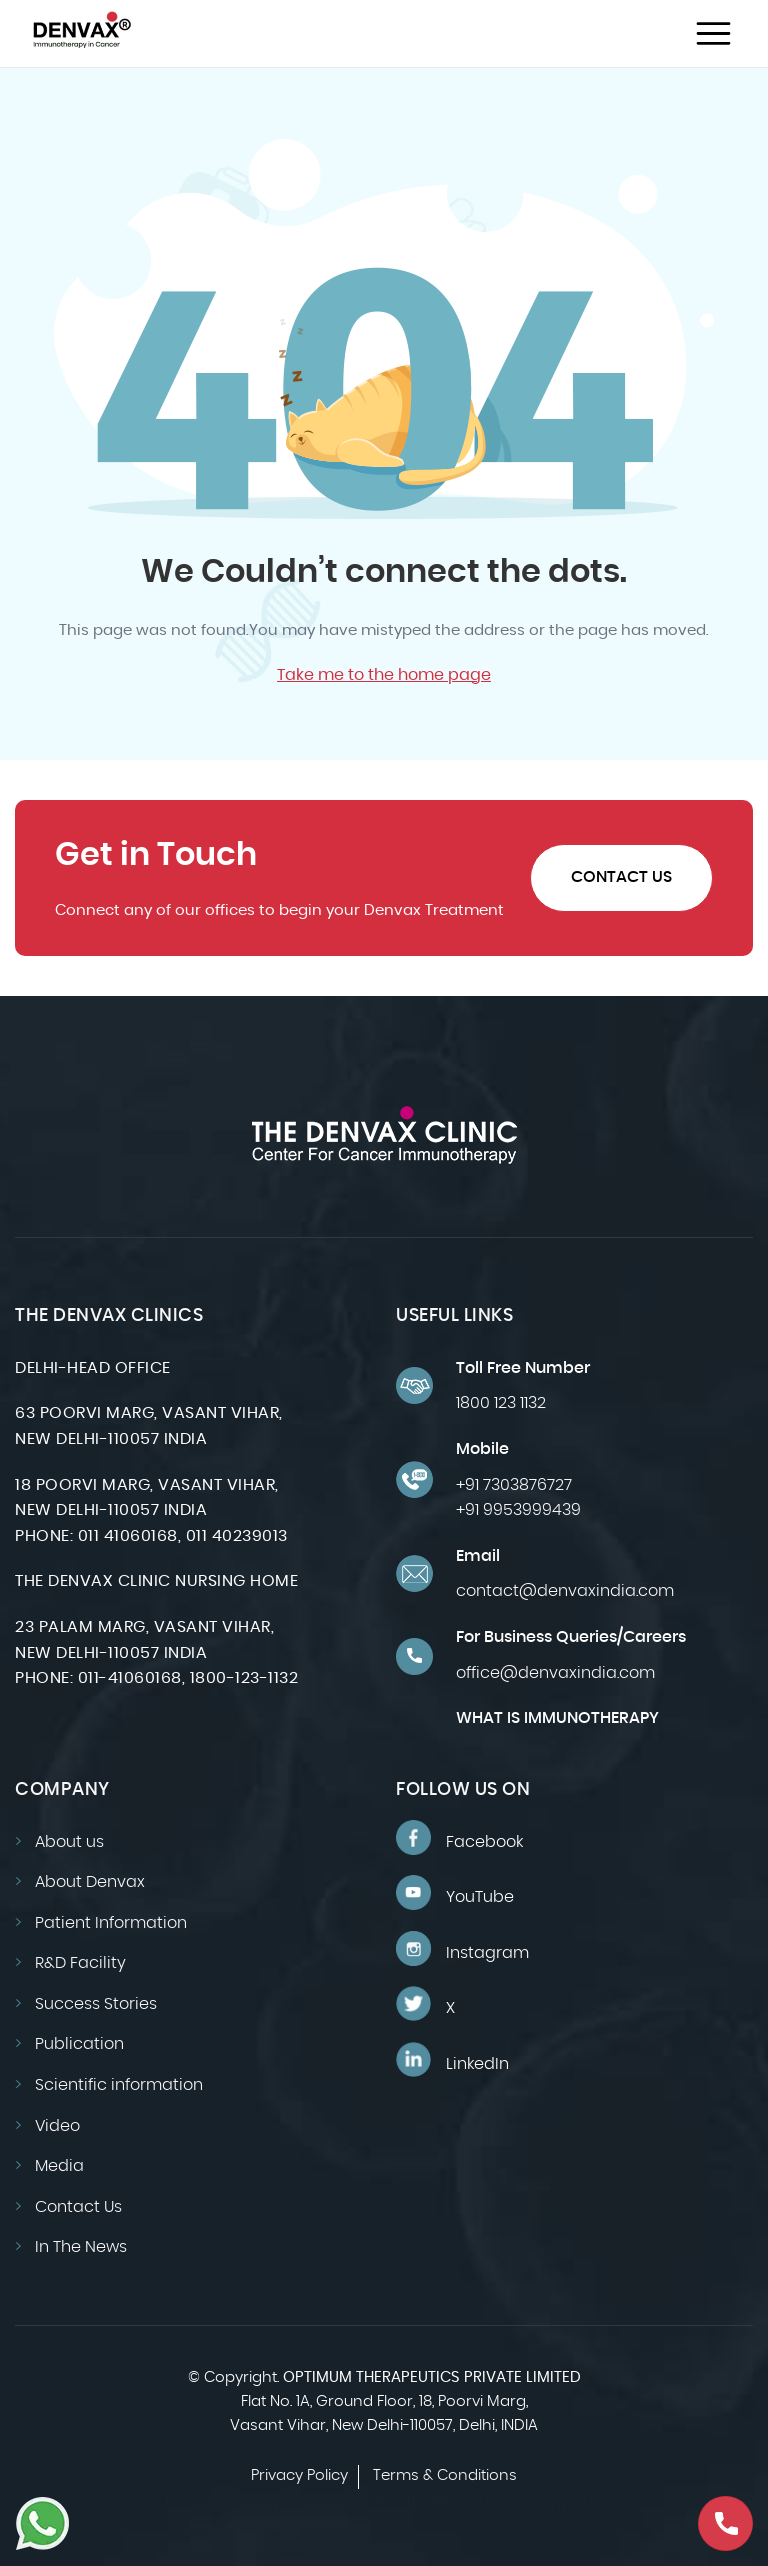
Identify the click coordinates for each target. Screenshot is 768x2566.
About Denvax (90, 1882)
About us (69, 1842)
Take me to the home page (384, 675)
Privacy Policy (299, 2475)
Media (59, 2166)
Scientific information (119, 2085)
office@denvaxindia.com (555, 1673)
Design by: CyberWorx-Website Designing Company (384, 2502)
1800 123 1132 (501, 1403)
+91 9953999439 (518, 1510)
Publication (79, 2044)
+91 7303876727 (514, 1485)
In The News (81, 2247)
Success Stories (96, 2004)
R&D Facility (80, 1963)
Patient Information (111, 1923)
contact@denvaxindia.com (565, 1591)
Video (57, 2126)
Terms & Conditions (445, 2475)
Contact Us (621, 877)
